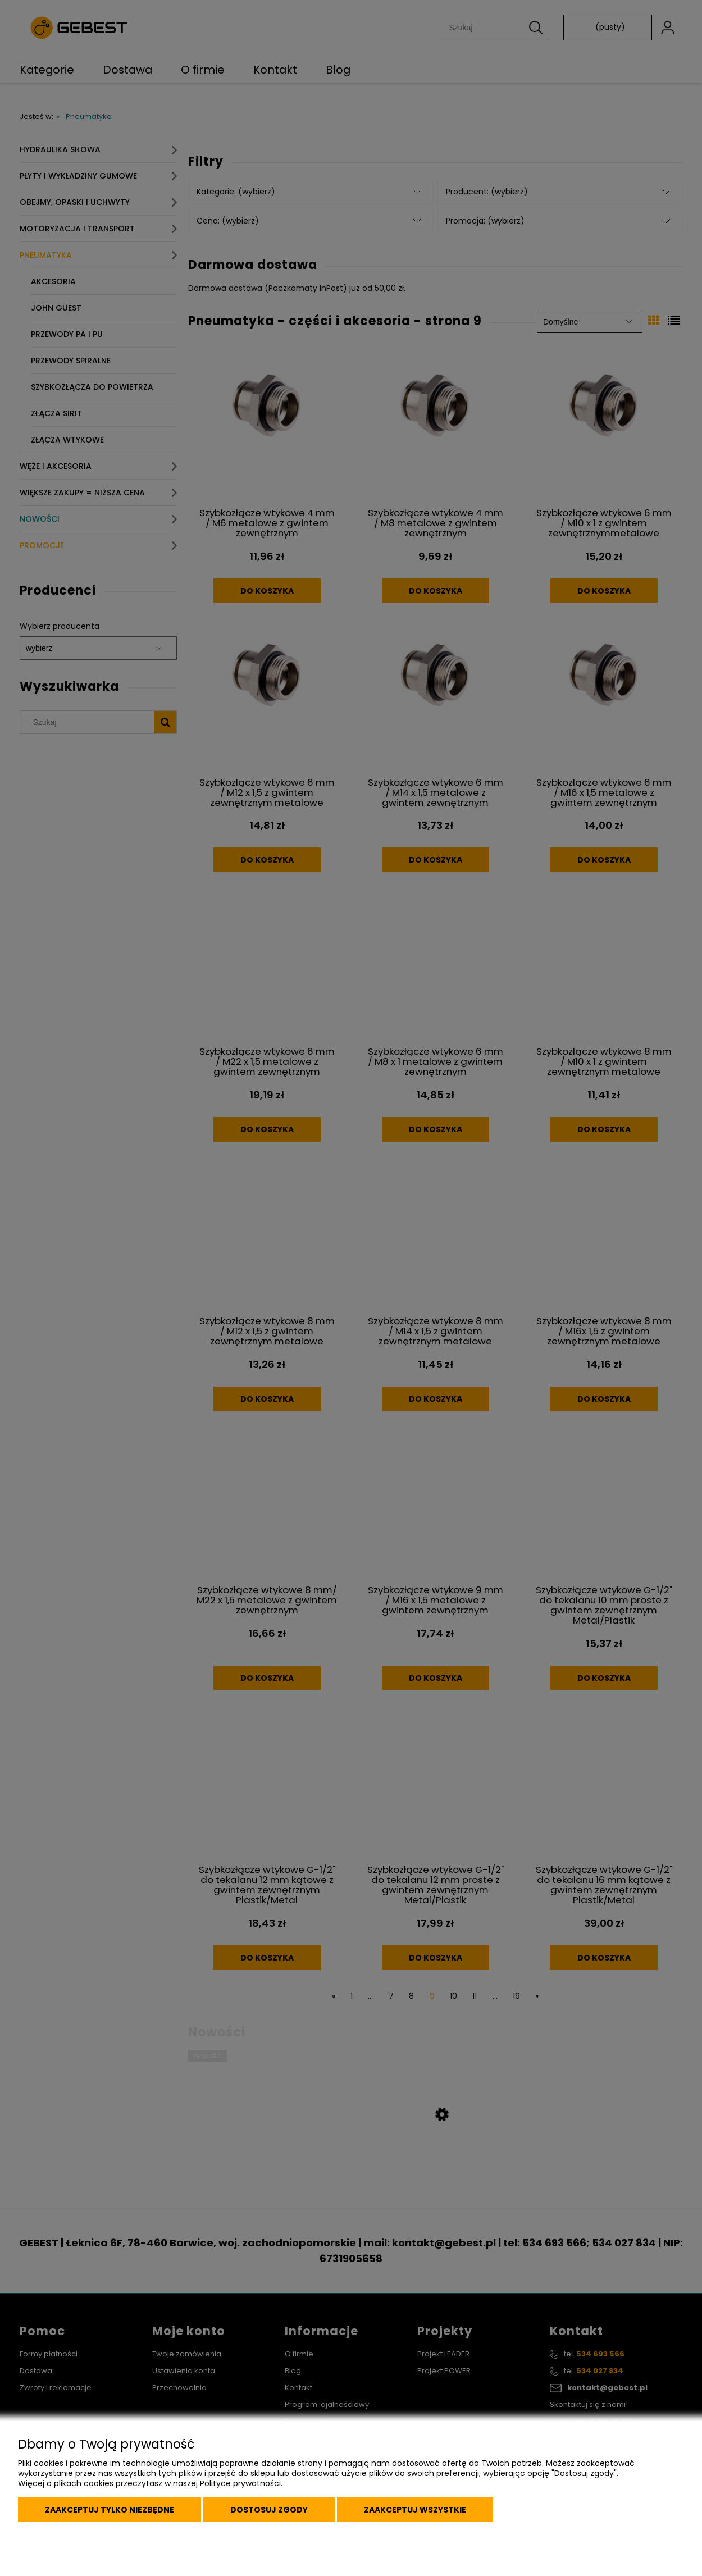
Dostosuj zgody (269, 2509)
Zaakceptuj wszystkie (415, 2509)
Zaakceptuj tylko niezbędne (109, 2509)
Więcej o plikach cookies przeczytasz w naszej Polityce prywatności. (150, 2483)
